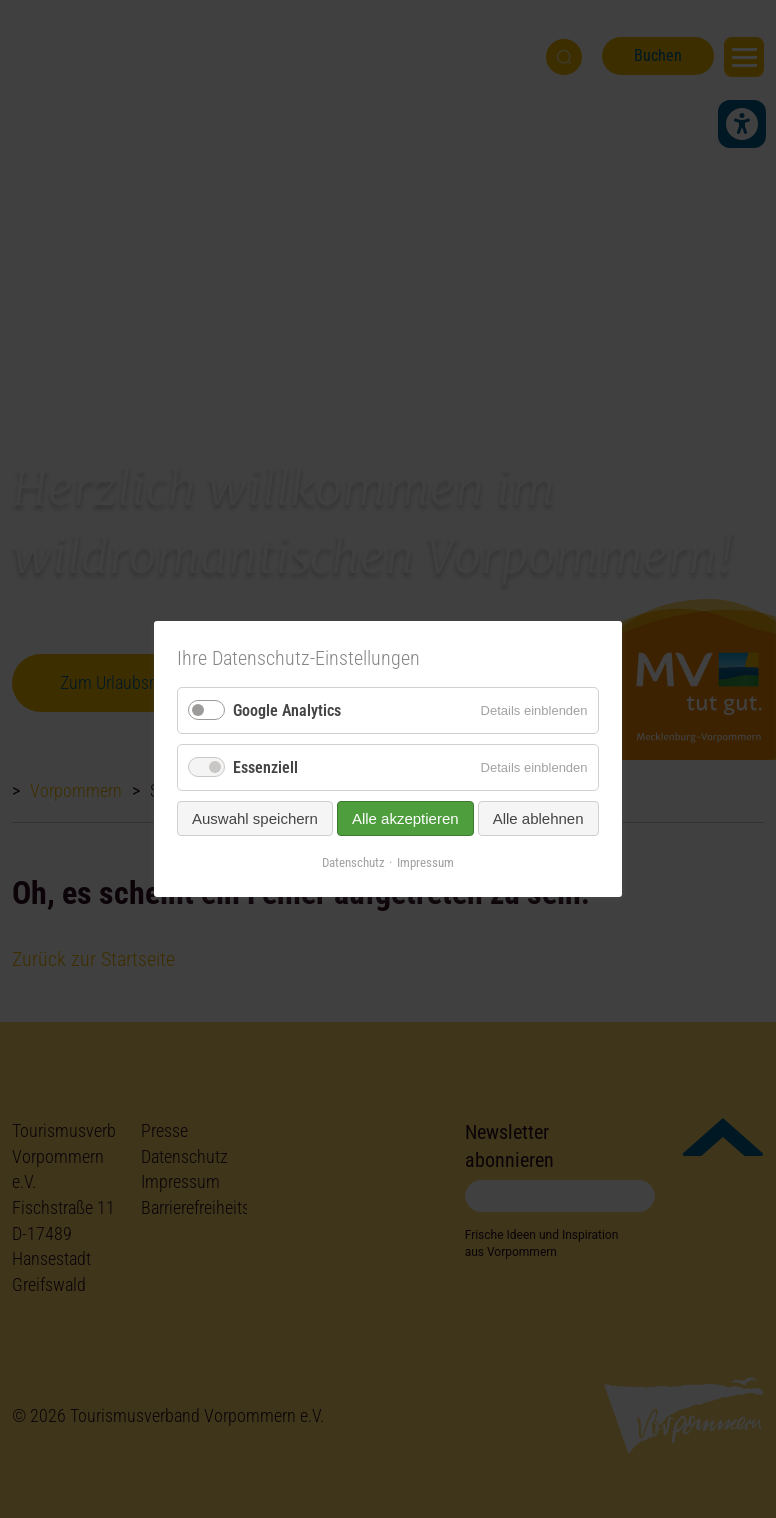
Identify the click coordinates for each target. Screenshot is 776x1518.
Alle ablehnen (538, 818)
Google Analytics (287, 710)
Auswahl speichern (255, 818)
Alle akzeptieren (405, 818)
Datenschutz (353, 862)
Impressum (425, 862)
